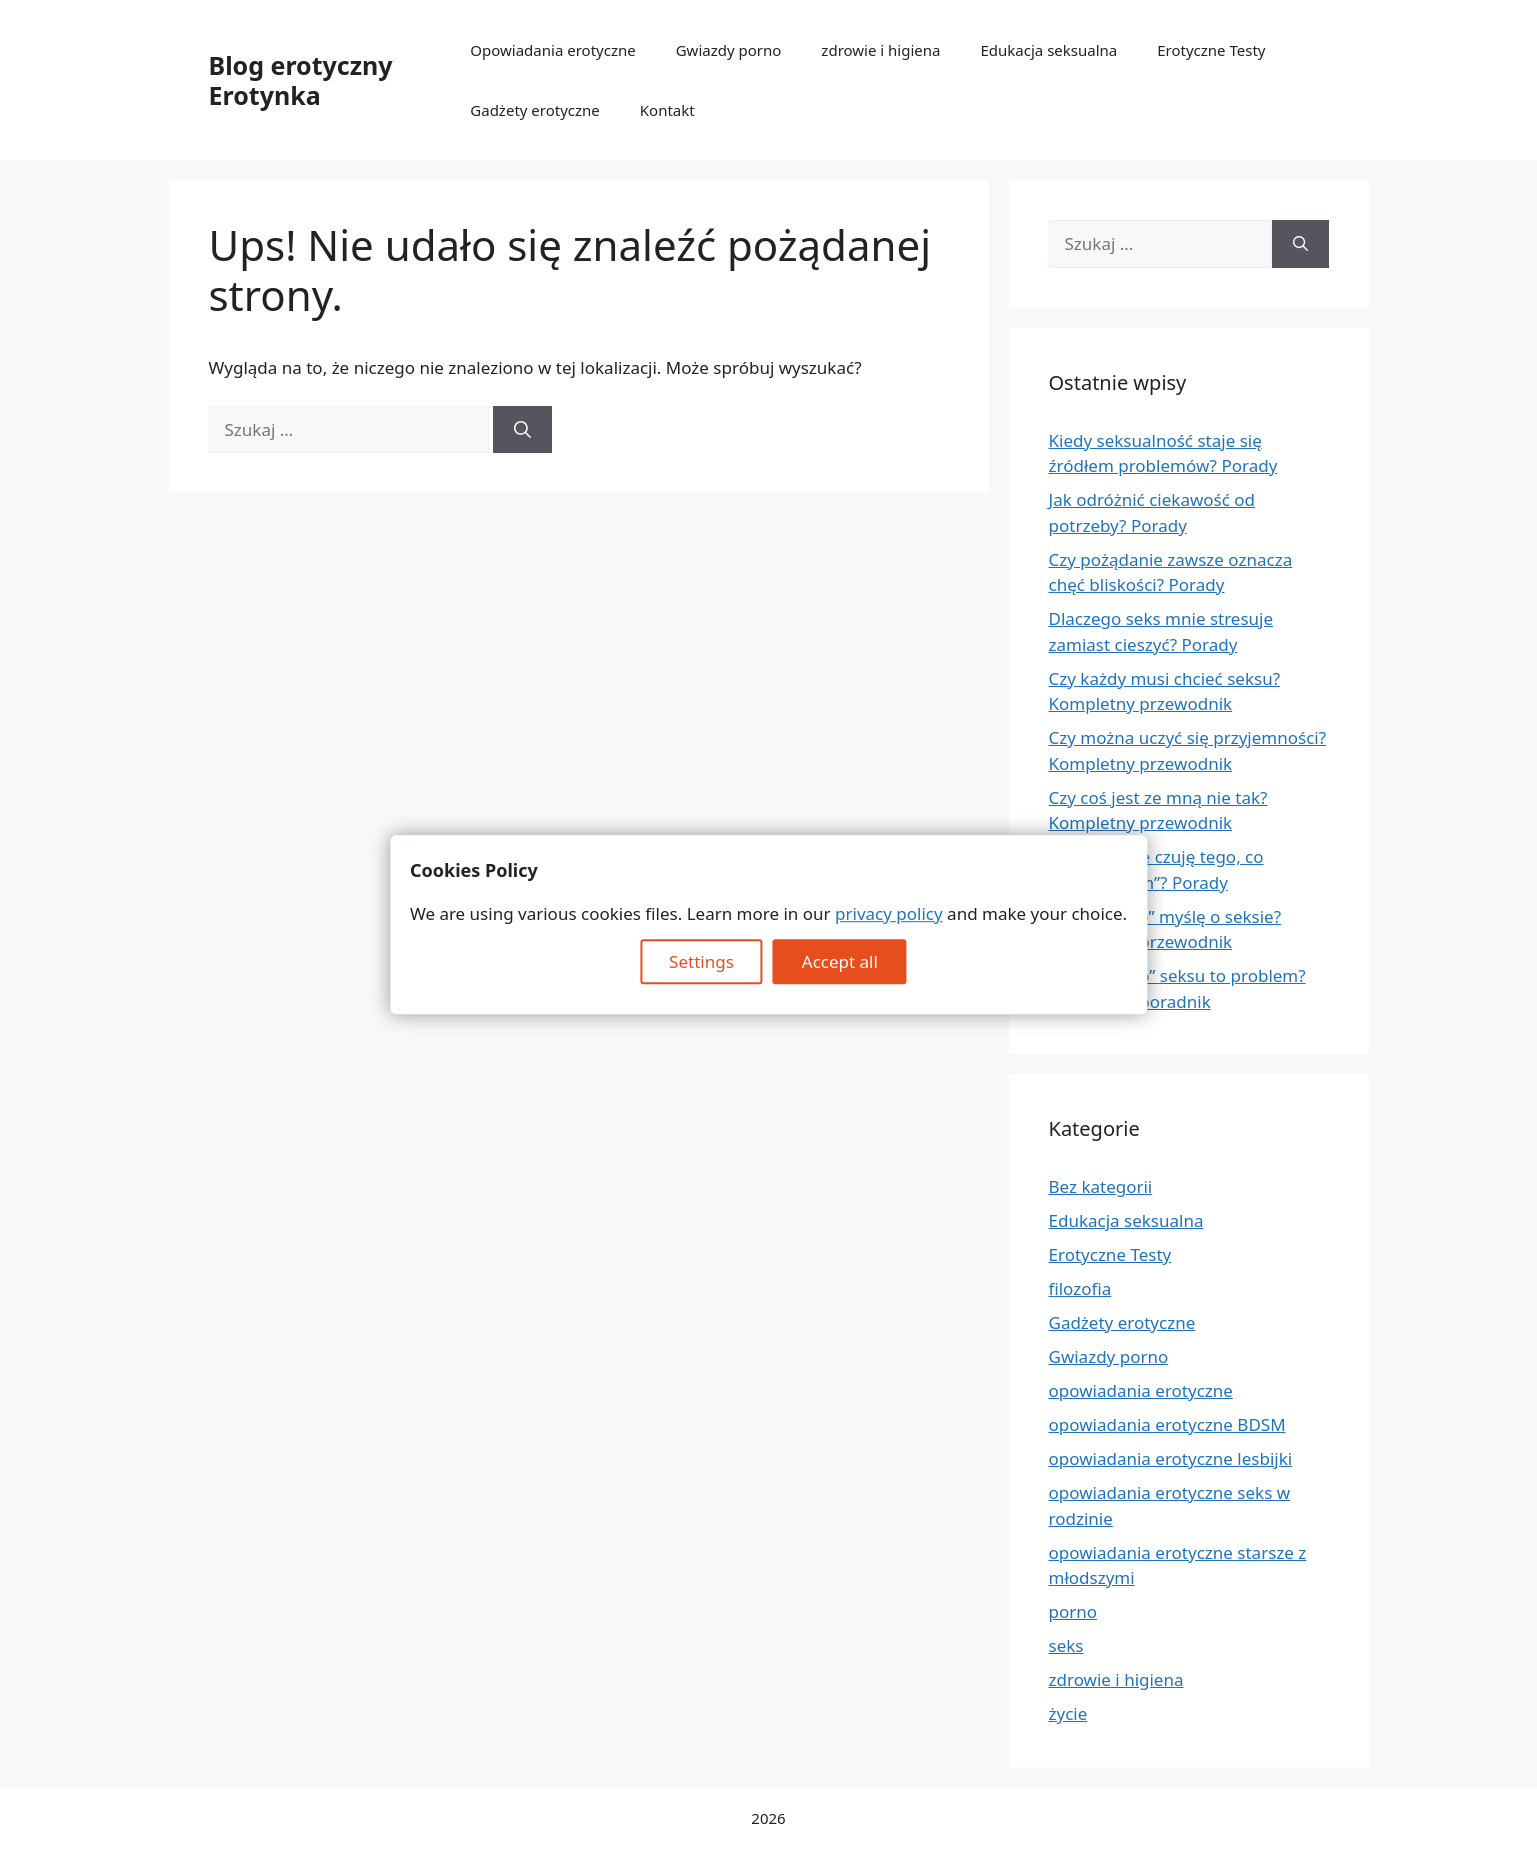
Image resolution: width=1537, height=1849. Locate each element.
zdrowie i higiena (880, 50)
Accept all (840, 961)
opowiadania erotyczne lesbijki (1171, 1458)
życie (1068, 1713)
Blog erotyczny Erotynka (301, 80)
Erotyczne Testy (1211, 50)
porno (1073, 1611)
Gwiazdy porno (729, 50)
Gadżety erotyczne (535, 110)
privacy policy (889, 913)
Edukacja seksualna (1048, 50)
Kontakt (667, 110)
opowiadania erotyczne (1141, 1390)
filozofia (1080, 1288)
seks (1066, 1645)
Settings (701, 961)
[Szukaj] (522, 430)
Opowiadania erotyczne (552, 50)
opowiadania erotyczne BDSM (1167, 1424)
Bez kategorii (1101, 1186)
